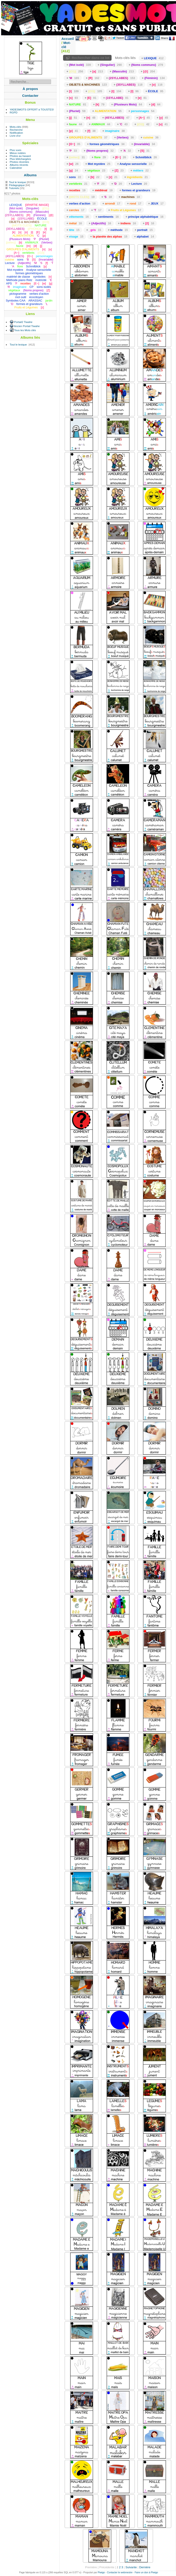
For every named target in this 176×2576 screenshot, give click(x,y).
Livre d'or (15, 135)
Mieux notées (18, 152)
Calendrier (16, 167)
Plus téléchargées (20, 158)
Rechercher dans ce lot (90, 58)
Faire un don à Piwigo (146, 2572)
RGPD (14, 112)
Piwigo (101, 2572)
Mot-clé (66, 45)
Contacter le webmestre (120, 2572)
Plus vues (15, 149)
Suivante (131, 2567)
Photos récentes (19, 161)
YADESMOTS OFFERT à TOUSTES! (32, 109)
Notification (16, 132)
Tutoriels (14, 188)
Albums (30, 175)
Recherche (16, 129)
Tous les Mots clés (25, 330)
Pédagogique (17, 185)
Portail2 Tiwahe (23, 321)
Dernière (144, 2567)
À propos (30, 89)
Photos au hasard (20, 155)
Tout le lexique (17, 182)
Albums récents (19, 164)
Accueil (67, 39)
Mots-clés (15, 126)
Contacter (30, 95)
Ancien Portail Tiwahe (27, 326)
